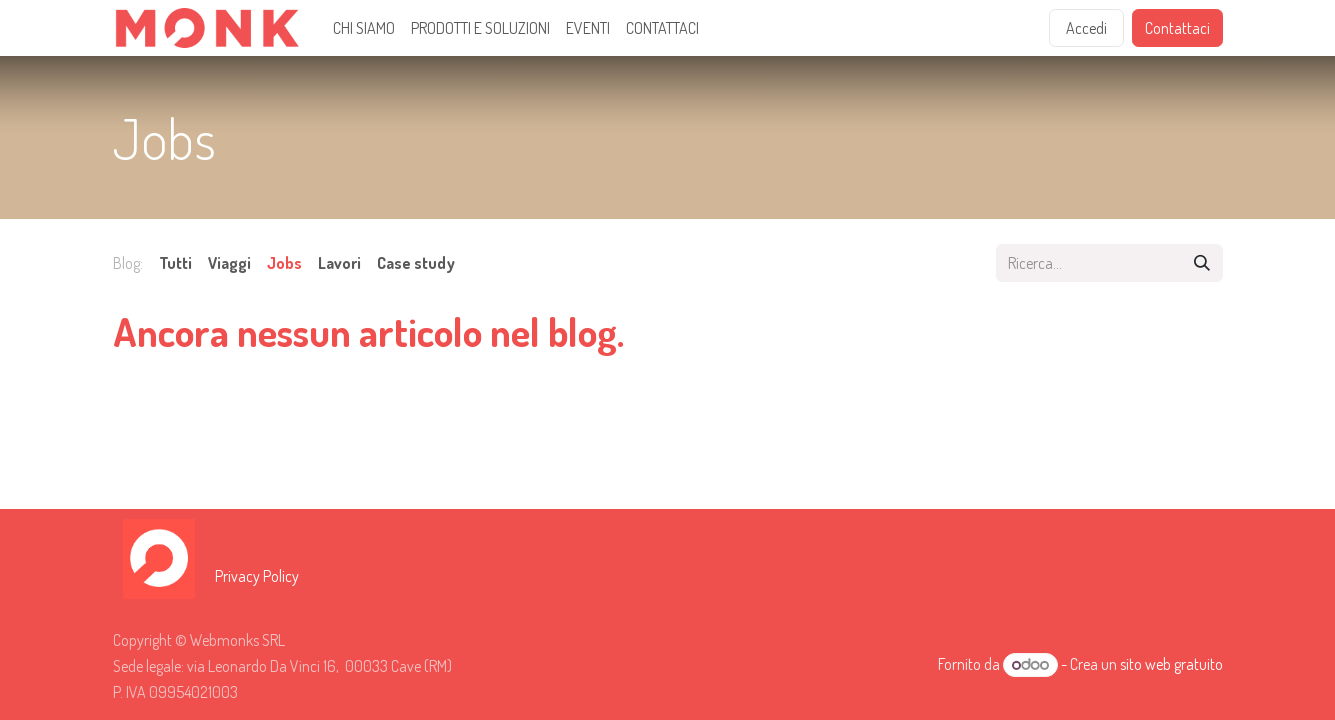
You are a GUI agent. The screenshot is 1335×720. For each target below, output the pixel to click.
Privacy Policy (257, 576)
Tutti (175, 263)
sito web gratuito (1171, 664)
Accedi (1086, 28)
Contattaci (1177, 28)
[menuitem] (364, 28)
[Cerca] (1202, 263)
